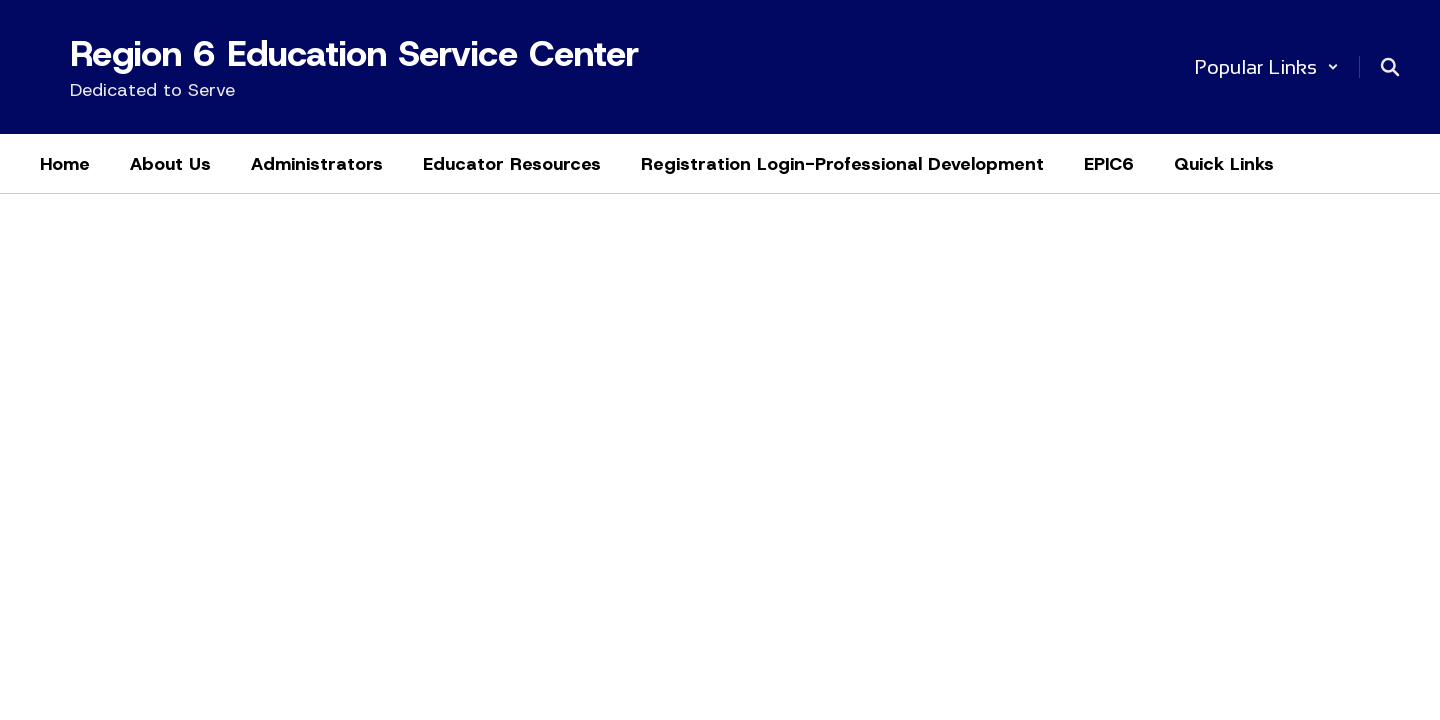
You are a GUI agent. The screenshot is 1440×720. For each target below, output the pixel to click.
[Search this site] (1390, 67)
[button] (1266, 67)
